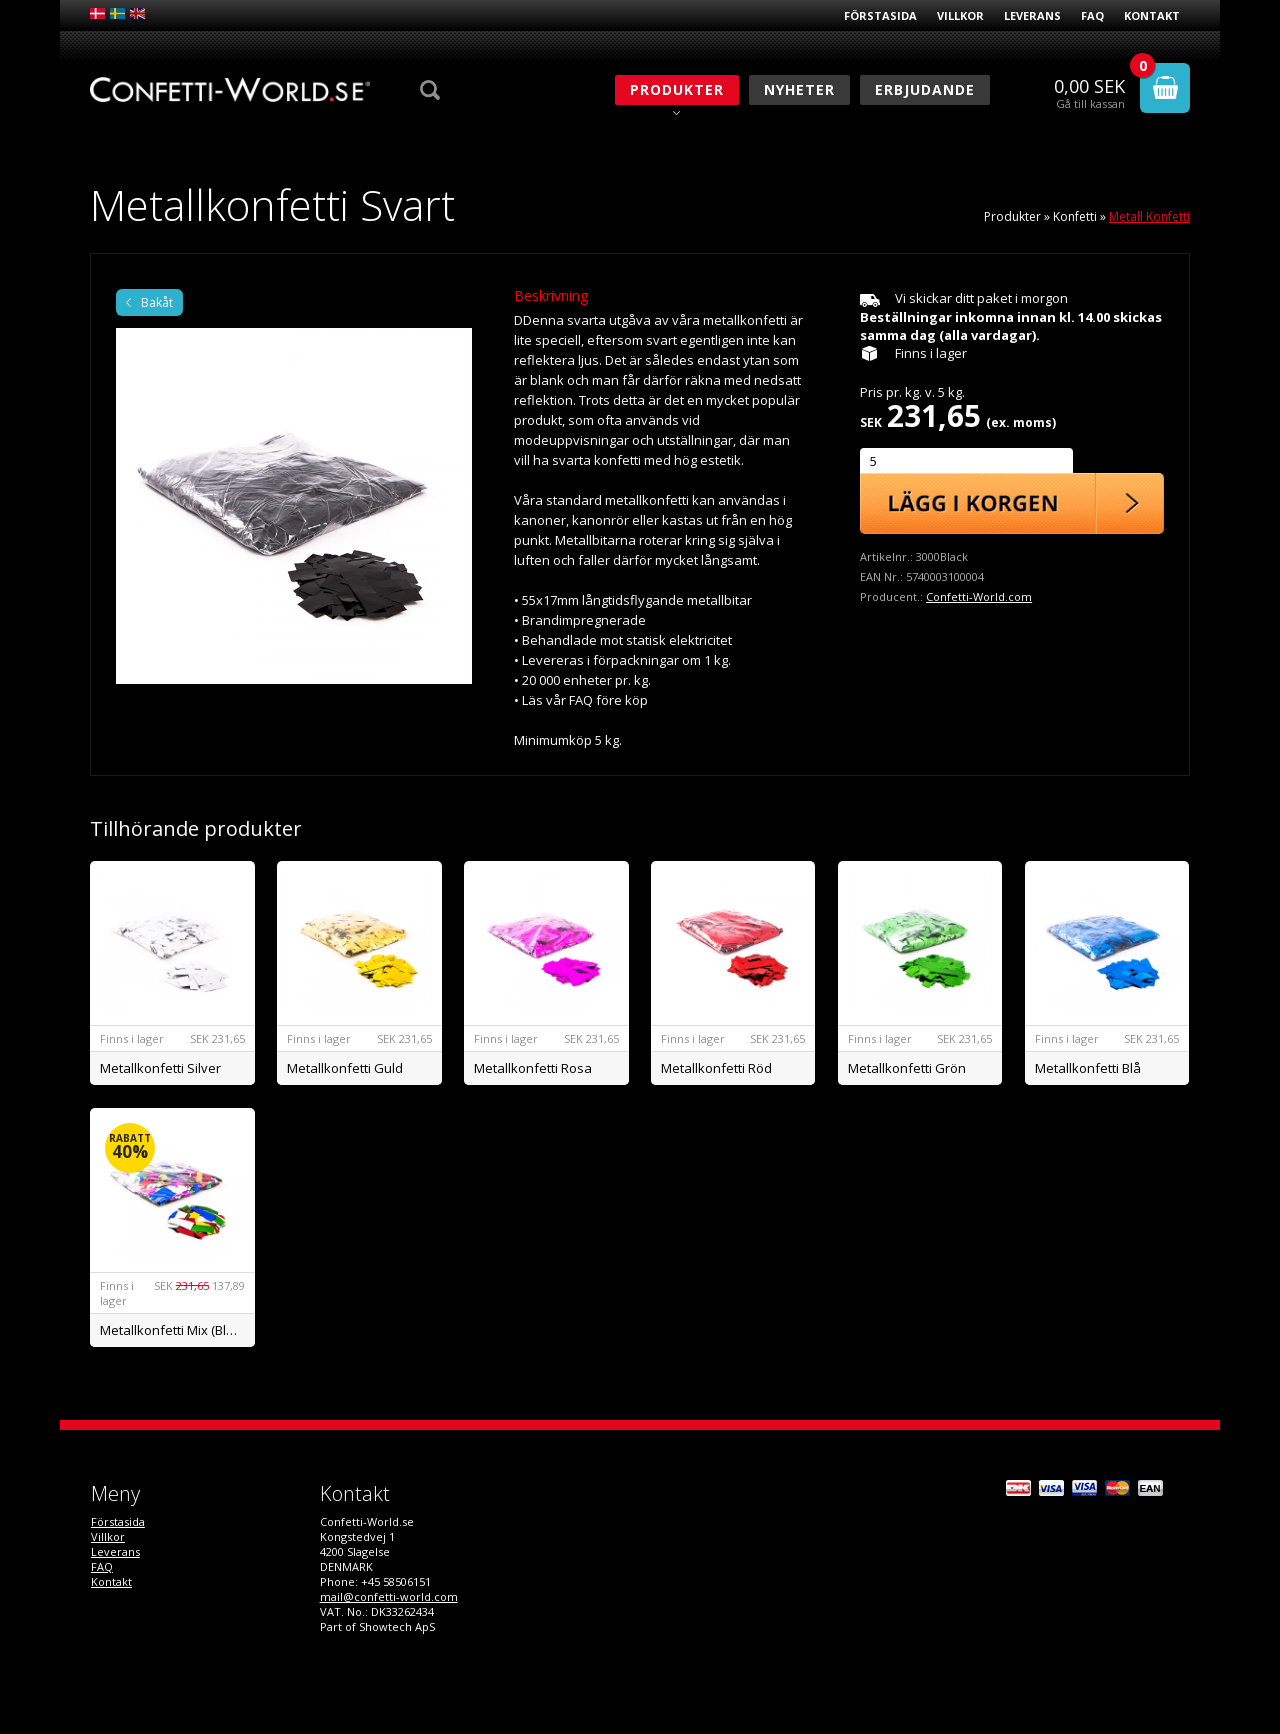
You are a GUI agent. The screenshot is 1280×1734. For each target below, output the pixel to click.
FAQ (1092, 15)
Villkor (960, 15)
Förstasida (880, 15)
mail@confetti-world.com (389, 1596)
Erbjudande (925, 89)
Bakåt (157, 302)
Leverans (1032, 15)
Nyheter (799, 89)
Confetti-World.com (979, 596)
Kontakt (1152, 15)
